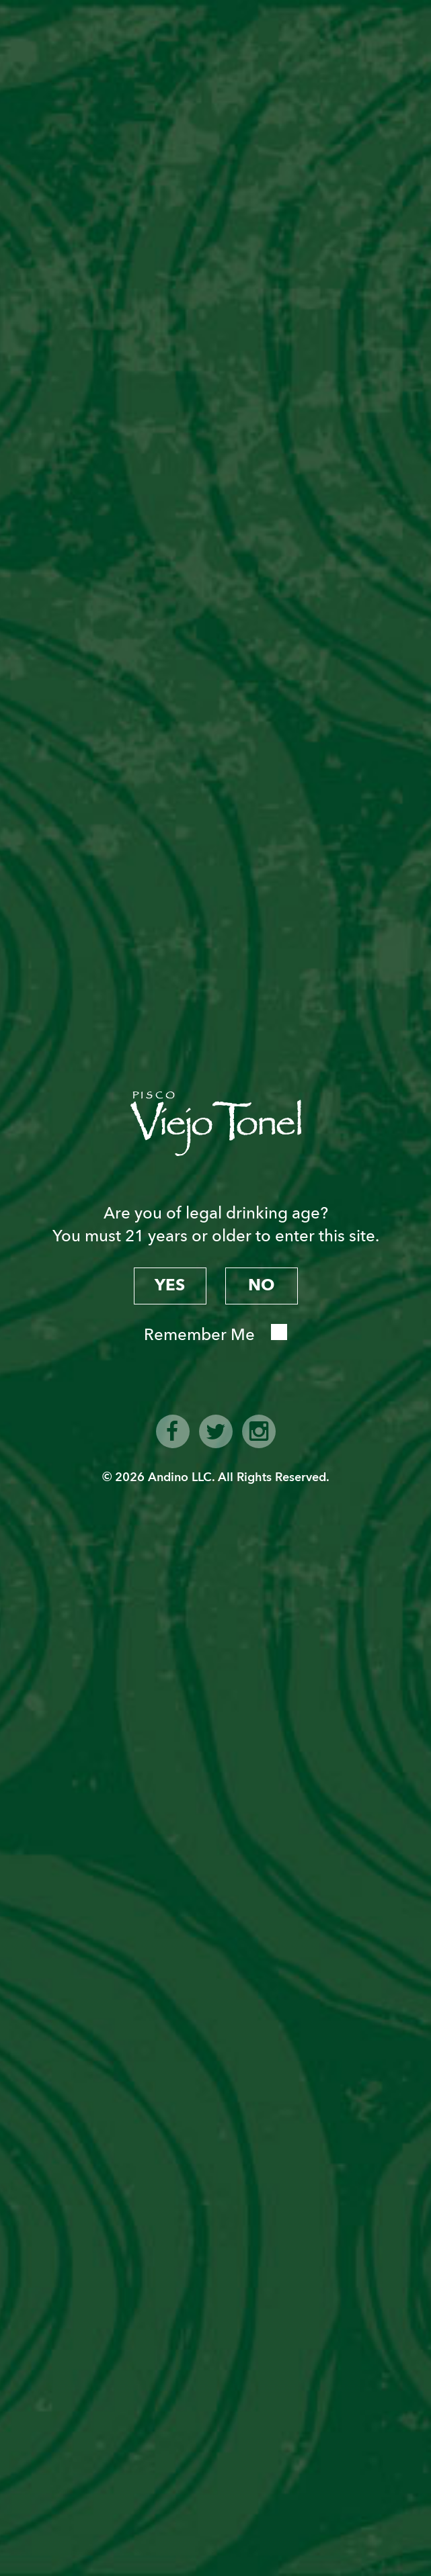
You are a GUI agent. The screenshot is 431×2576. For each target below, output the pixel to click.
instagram (259, 1431)
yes (170, 1285)
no (261, 1285)
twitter (216, 1431)
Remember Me (199, 1335)
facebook (173, 1431)
